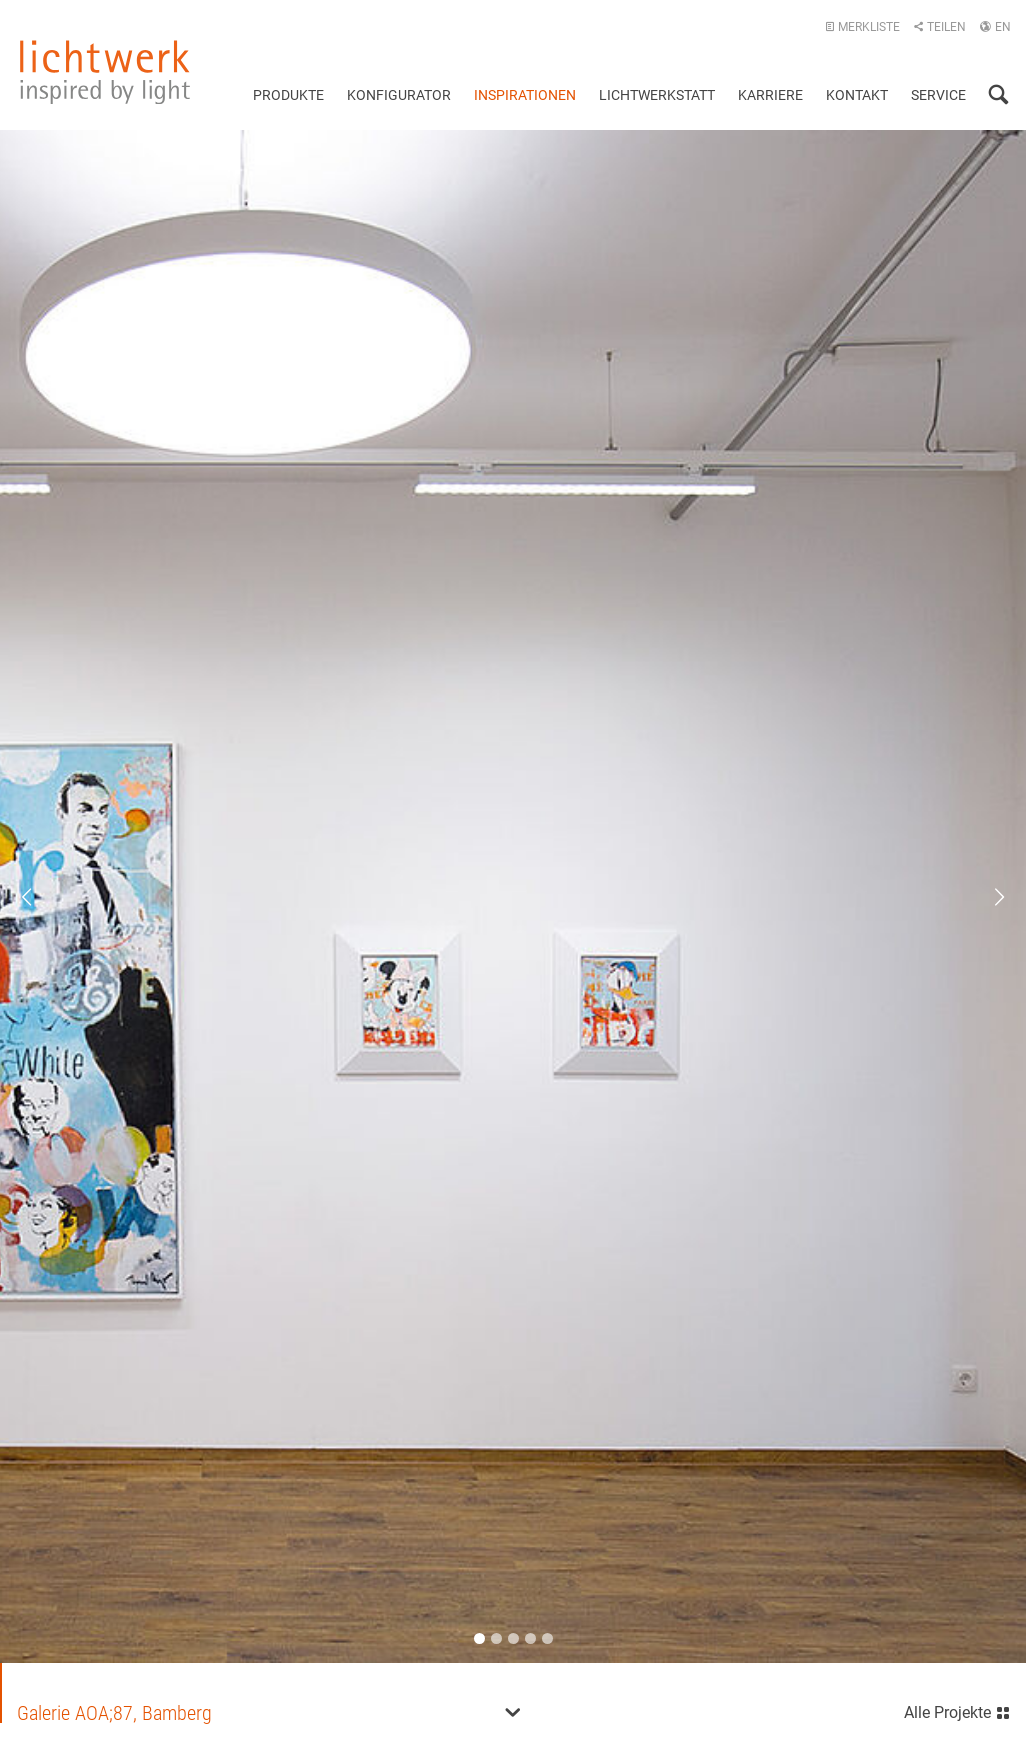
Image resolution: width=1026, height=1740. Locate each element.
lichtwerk (105, 72)
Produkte (288, 95)
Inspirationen (525, 95)
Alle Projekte (957, 1707)
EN (995, 27)
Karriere (770, 95)
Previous (40, 895)
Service (938, 95)
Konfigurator (399, 95)
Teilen (939, 27)
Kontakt (857, 95)
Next (986, 895)
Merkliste (862, 27)
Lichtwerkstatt (657, 95)
